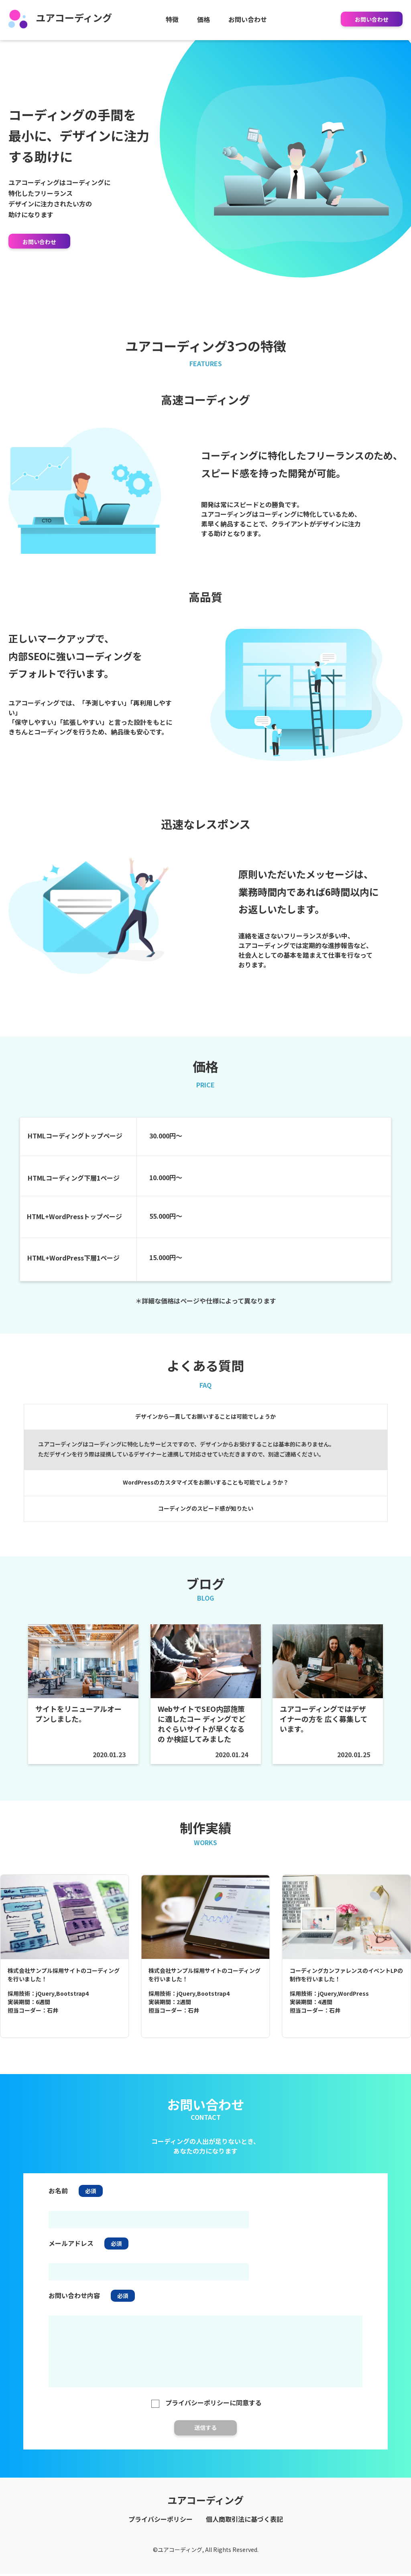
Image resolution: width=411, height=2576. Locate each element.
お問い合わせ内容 (74, 2306)
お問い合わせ (247, 19)
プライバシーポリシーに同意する (205, 2413)
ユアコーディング (60, 17)
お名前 (58, 2201)
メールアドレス (71, 2253)
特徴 (172, 19)
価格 (203, 19)
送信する (205, 2438)
